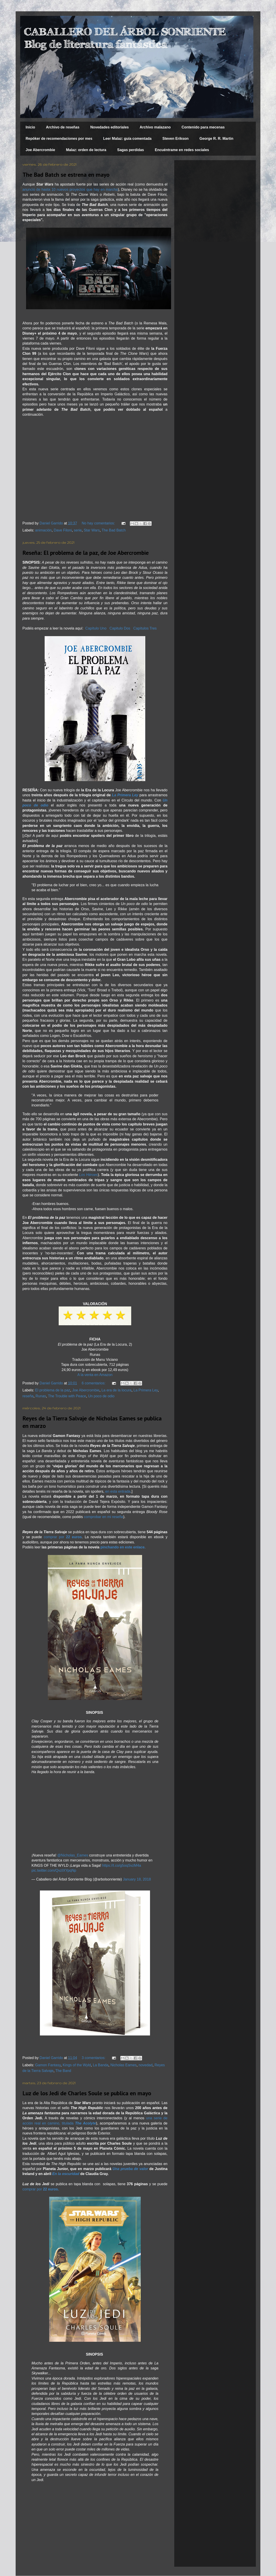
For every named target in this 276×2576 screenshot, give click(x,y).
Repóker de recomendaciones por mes (59, 138)
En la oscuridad (65, 2174)
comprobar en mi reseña (103, 1517)
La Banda (101, 2065)
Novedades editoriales (109, 127)
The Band (63, 2071)
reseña (28, 1396)
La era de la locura (117, 1390)
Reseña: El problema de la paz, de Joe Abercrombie (85, 552)
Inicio (30, 127)
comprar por (63, 1537)
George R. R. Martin (216, 138)
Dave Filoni (63, 530)
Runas (41, 1396)
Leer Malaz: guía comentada (127, 138)
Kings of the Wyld (77, 2065)
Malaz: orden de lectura (86, 150)
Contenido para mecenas (203, 127)
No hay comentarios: (99, 523)
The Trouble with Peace (67, 1396)
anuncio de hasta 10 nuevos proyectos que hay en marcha (70, 189)
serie (78, 530)
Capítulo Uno (96, 628)
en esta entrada (118, 1491)
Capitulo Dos (119, 628)
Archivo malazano (155, 127)
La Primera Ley (125, 795)
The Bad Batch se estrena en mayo (65, 174)
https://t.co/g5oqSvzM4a (121, 1865)
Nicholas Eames (123, 2065)
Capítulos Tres (145, 628)
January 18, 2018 (137, 1879)
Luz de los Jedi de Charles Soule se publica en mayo (86, 2093)
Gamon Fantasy (48, 2065)
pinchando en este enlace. (122, 1547)
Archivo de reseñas (63, 127)
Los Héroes (88, 1175)
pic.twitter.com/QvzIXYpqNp (53, 1870)
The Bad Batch (114, 530)
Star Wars (92, 530)
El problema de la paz (52, 1390)
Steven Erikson (175, 138)
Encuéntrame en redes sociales (182, 150)
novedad (146, 2065)
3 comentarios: (94, 2058)
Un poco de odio (101, 1396)
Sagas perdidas (130, 150)
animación (43, 530)
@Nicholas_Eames (72, 1855)
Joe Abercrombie (40, 150)
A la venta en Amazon (95, 1375)
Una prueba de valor (130, 2169)
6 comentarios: (94, 1383)
